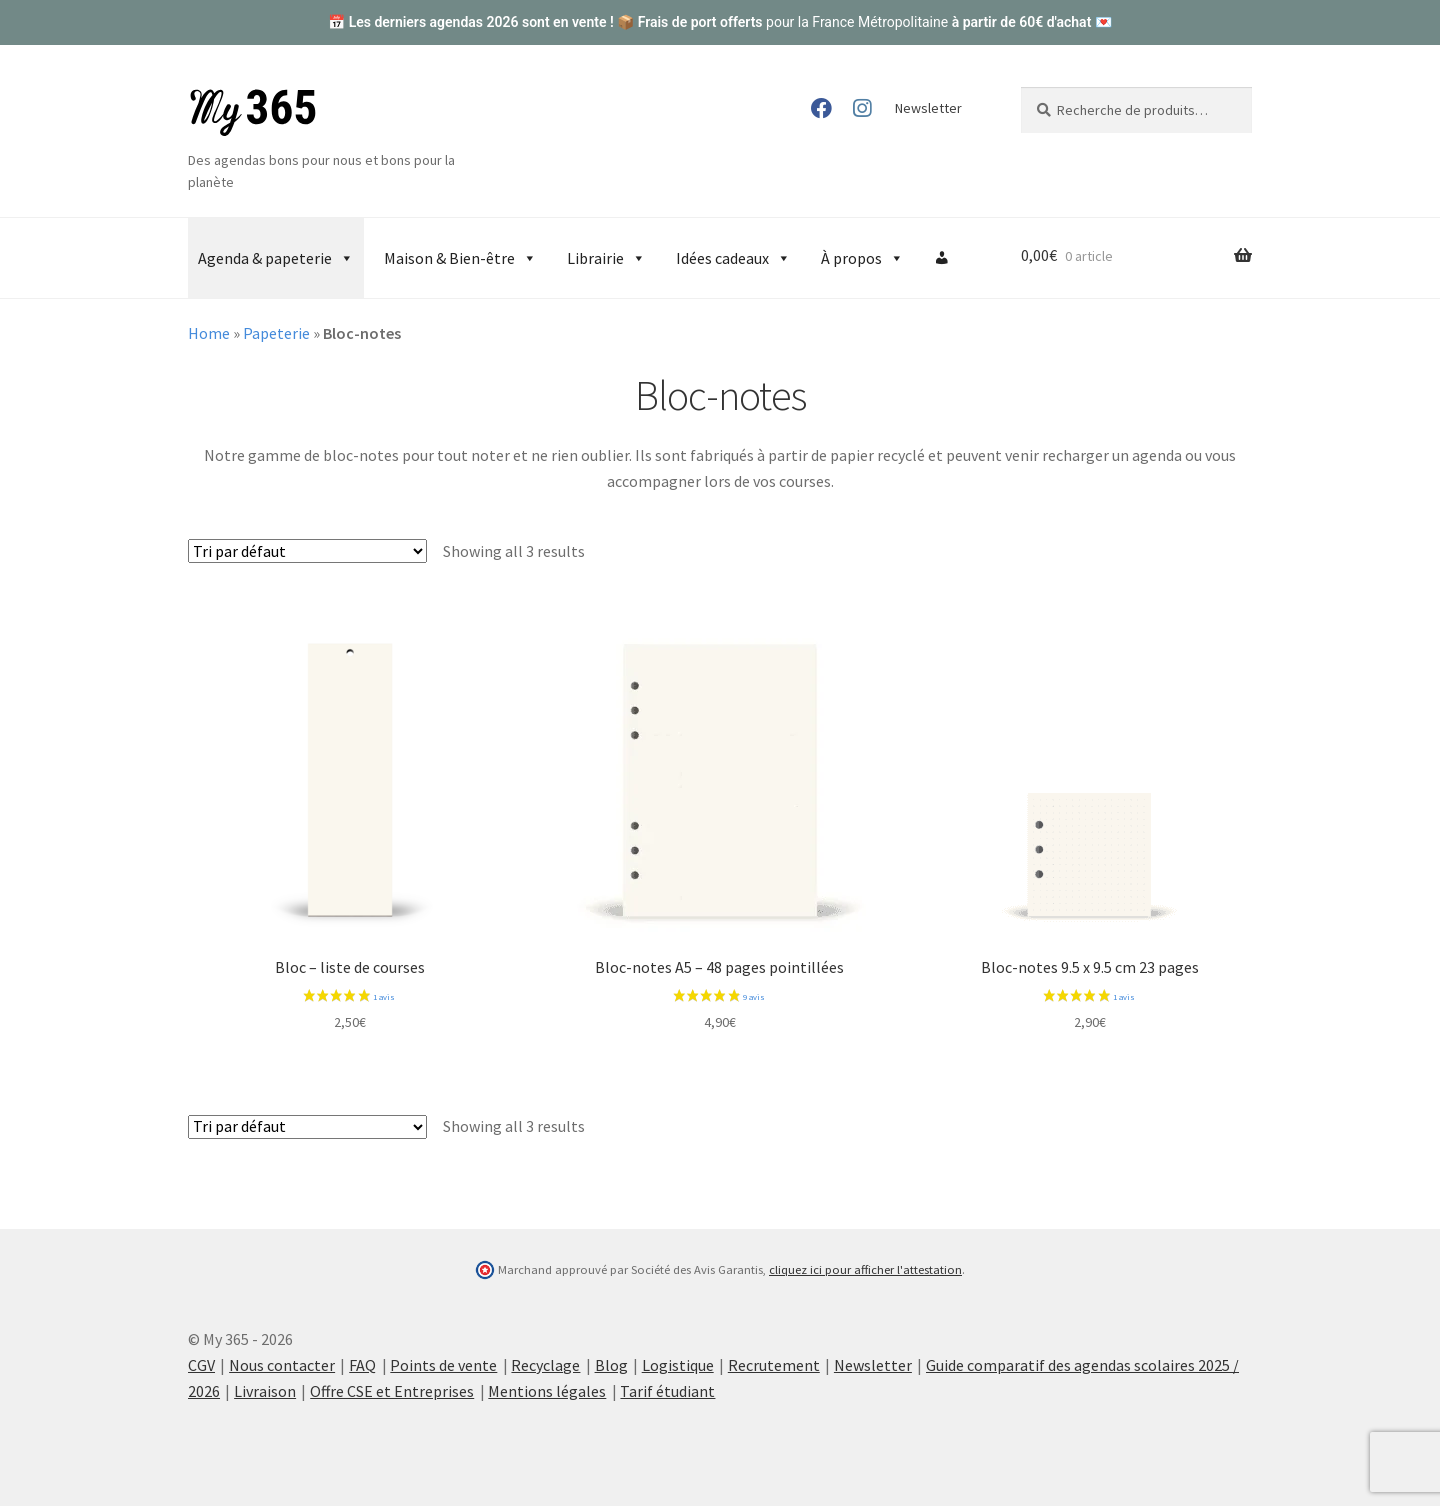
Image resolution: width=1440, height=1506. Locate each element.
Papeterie (276, 333)
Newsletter (928, 108)
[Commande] (307, 551)
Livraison (265, 1391)
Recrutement (774, 1365)
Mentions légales (547, 1391)
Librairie (606, 258)
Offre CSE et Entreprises (392, 1391)
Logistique (678, 1365)
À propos (862, 258)
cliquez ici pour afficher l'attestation (865, 1269)
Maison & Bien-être (460, 258)
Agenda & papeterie (276, 258)
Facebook (821, 108)
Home (209, 333)
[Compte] (942, 258)
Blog (611, 1365)
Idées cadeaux (733, 258)
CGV (201, 1365)
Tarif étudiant (667, 1391)
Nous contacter (282, 1365)
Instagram (861, 108)
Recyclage (545, 1365)
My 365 (253, 113)
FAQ (362, 1365)
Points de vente (443, 1365)
